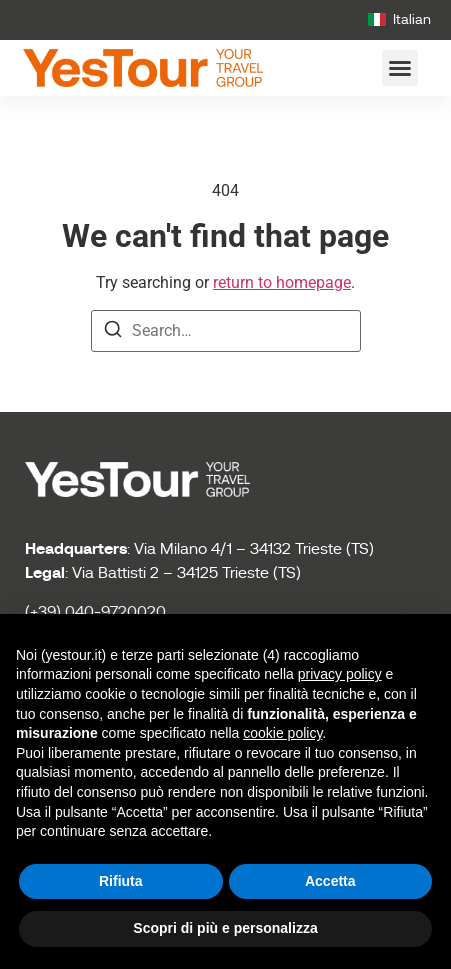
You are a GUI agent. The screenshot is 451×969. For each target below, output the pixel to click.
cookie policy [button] (282, 733)
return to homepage (282, 282)
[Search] (113, 332)
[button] (400, 68)
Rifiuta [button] (121, 881)
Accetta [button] (330, 881)
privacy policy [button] (340, 674)
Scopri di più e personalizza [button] (225, 928)
